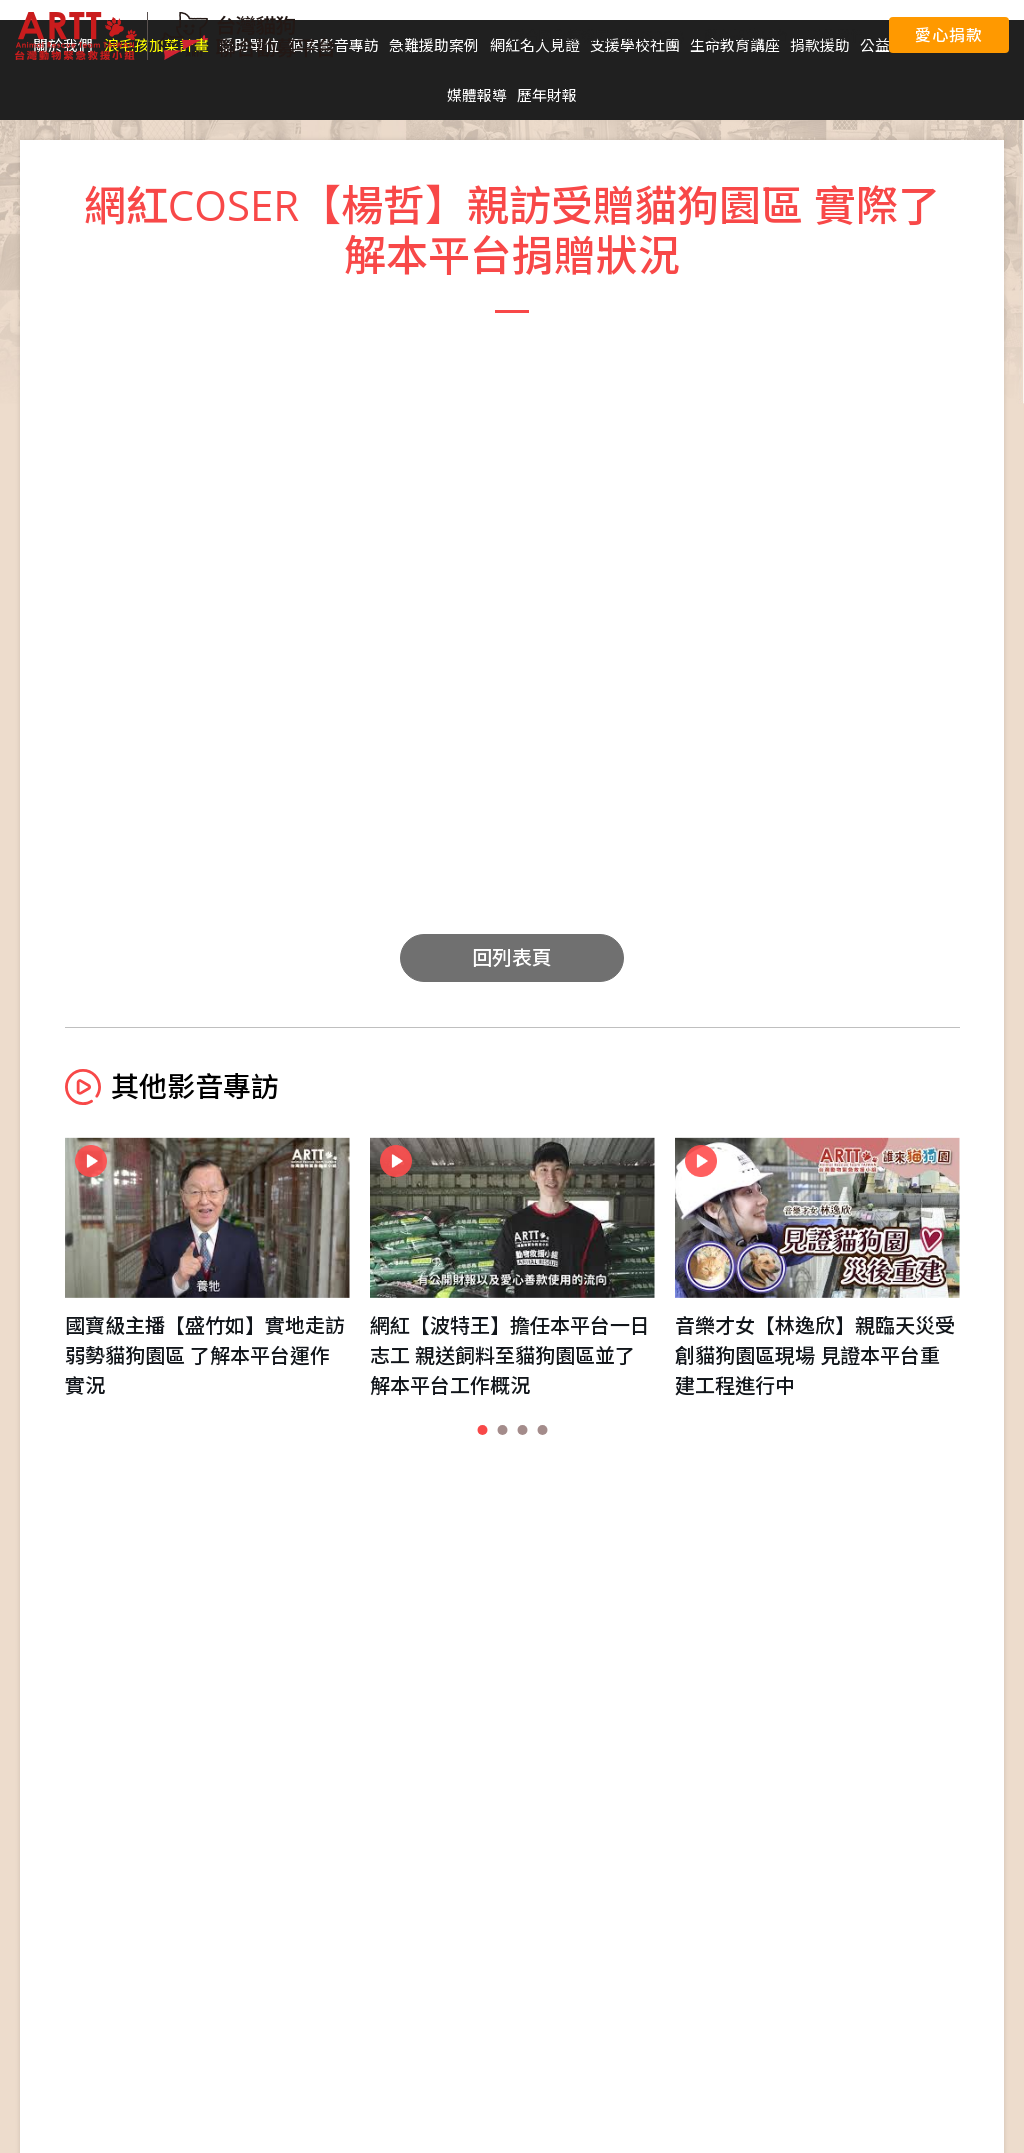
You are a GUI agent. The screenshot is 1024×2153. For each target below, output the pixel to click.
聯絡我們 (836, 35)
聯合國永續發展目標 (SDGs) (597, 35)
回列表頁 (512, 957)
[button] (482, 1430)
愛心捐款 (948, 35)
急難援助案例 (434, 45)
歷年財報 (547, 95)
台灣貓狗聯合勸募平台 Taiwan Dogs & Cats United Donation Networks (175, 36)
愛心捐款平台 (746, 35)
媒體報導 (477, 95)
